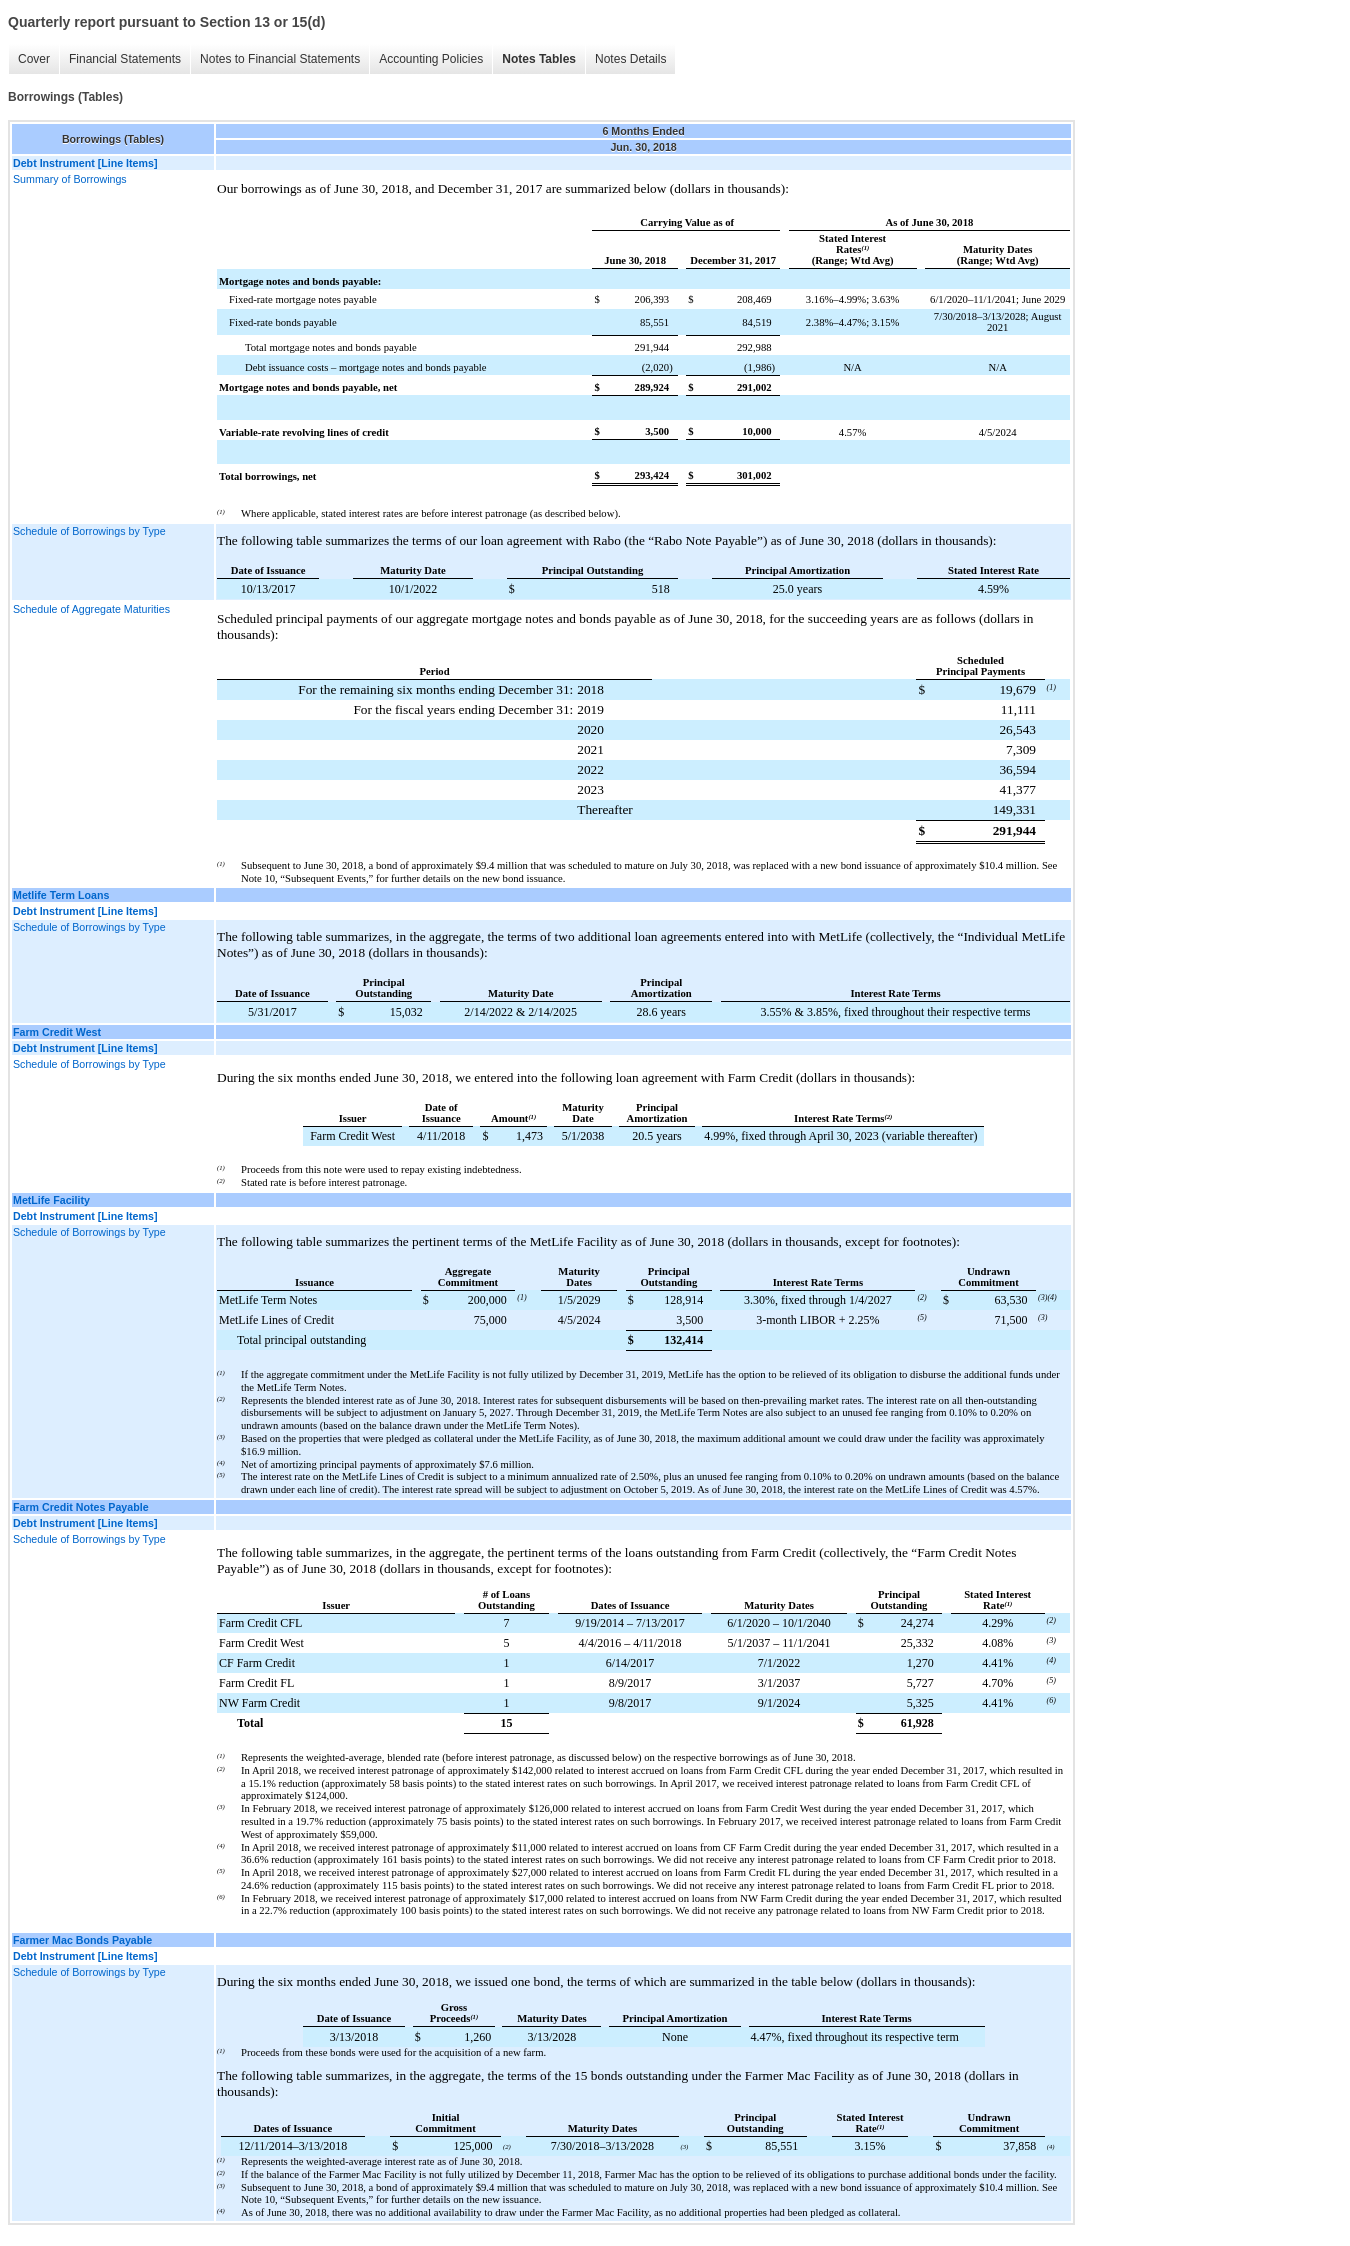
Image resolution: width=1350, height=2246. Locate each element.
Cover (34, 59)
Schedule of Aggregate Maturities (91, 609)
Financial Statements (125, 59)
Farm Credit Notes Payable (81, 1507)
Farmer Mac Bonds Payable (82, 1940)
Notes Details (630, 59)
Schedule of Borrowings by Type (89, 531)
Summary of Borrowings (70, 179)
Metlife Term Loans (61, 895)
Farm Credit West (57, 1032)
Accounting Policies (431, 59)
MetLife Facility (51, 1200)
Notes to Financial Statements (280, 59)
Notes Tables (539, 59)
